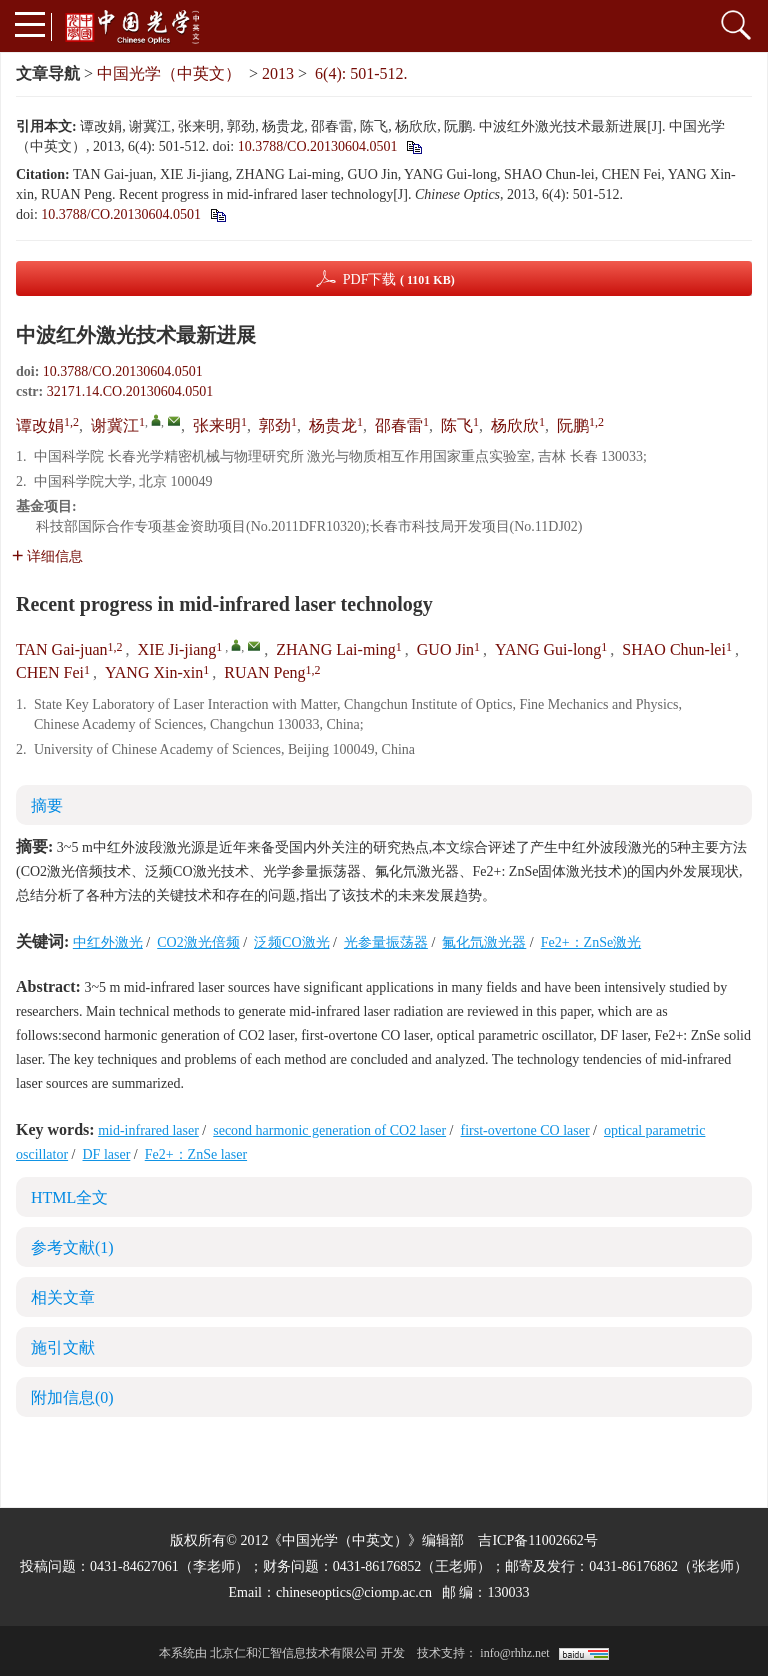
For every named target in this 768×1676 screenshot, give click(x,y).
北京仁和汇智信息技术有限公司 (294, 1653)
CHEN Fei (50, 672)
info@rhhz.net (514, 1653)
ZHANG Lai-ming (336, 649)
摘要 (47, 805)
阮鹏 (573, 425)
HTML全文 (69, 1197)
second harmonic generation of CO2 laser (329, 1130)
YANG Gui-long (548, 649)
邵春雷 (399, 425)
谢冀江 (115, 425)
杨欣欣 (515, 425)
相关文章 (63, 1297)
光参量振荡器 (386, 942)
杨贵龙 (333, 425)
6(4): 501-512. (361, 73)
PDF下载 (399, 279)
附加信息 (72, 1397)
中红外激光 (108, 942)
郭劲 (275, 425)
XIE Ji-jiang (177, 649)
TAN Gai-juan (62, 649)
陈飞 (457, 425)
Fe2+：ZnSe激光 (591, 942)
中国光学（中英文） (169, 73)
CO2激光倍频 (198, 942)
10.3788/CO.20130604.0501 (318, 146)
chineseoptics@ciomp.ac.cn (354, 1592)
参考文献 (72, 1247)
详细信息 (47, 556)
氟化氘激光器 (484, 942)
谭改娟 (40, 425)
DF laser (107, 1154)
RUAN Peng (264, 672)
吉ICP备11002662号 (537, 1540)
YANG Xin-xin (154, 672)
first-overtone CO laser (525, 1130)
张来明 (217, 425)
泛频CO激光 (291, 942)
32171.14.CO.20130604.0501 (130, 391)
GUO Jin (445, 649)
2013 (278, 73)
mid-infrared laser (148, 1130)
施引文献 (63, 1347)
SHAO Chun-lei (674, 649)
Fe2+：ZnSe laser (196, 1154)
